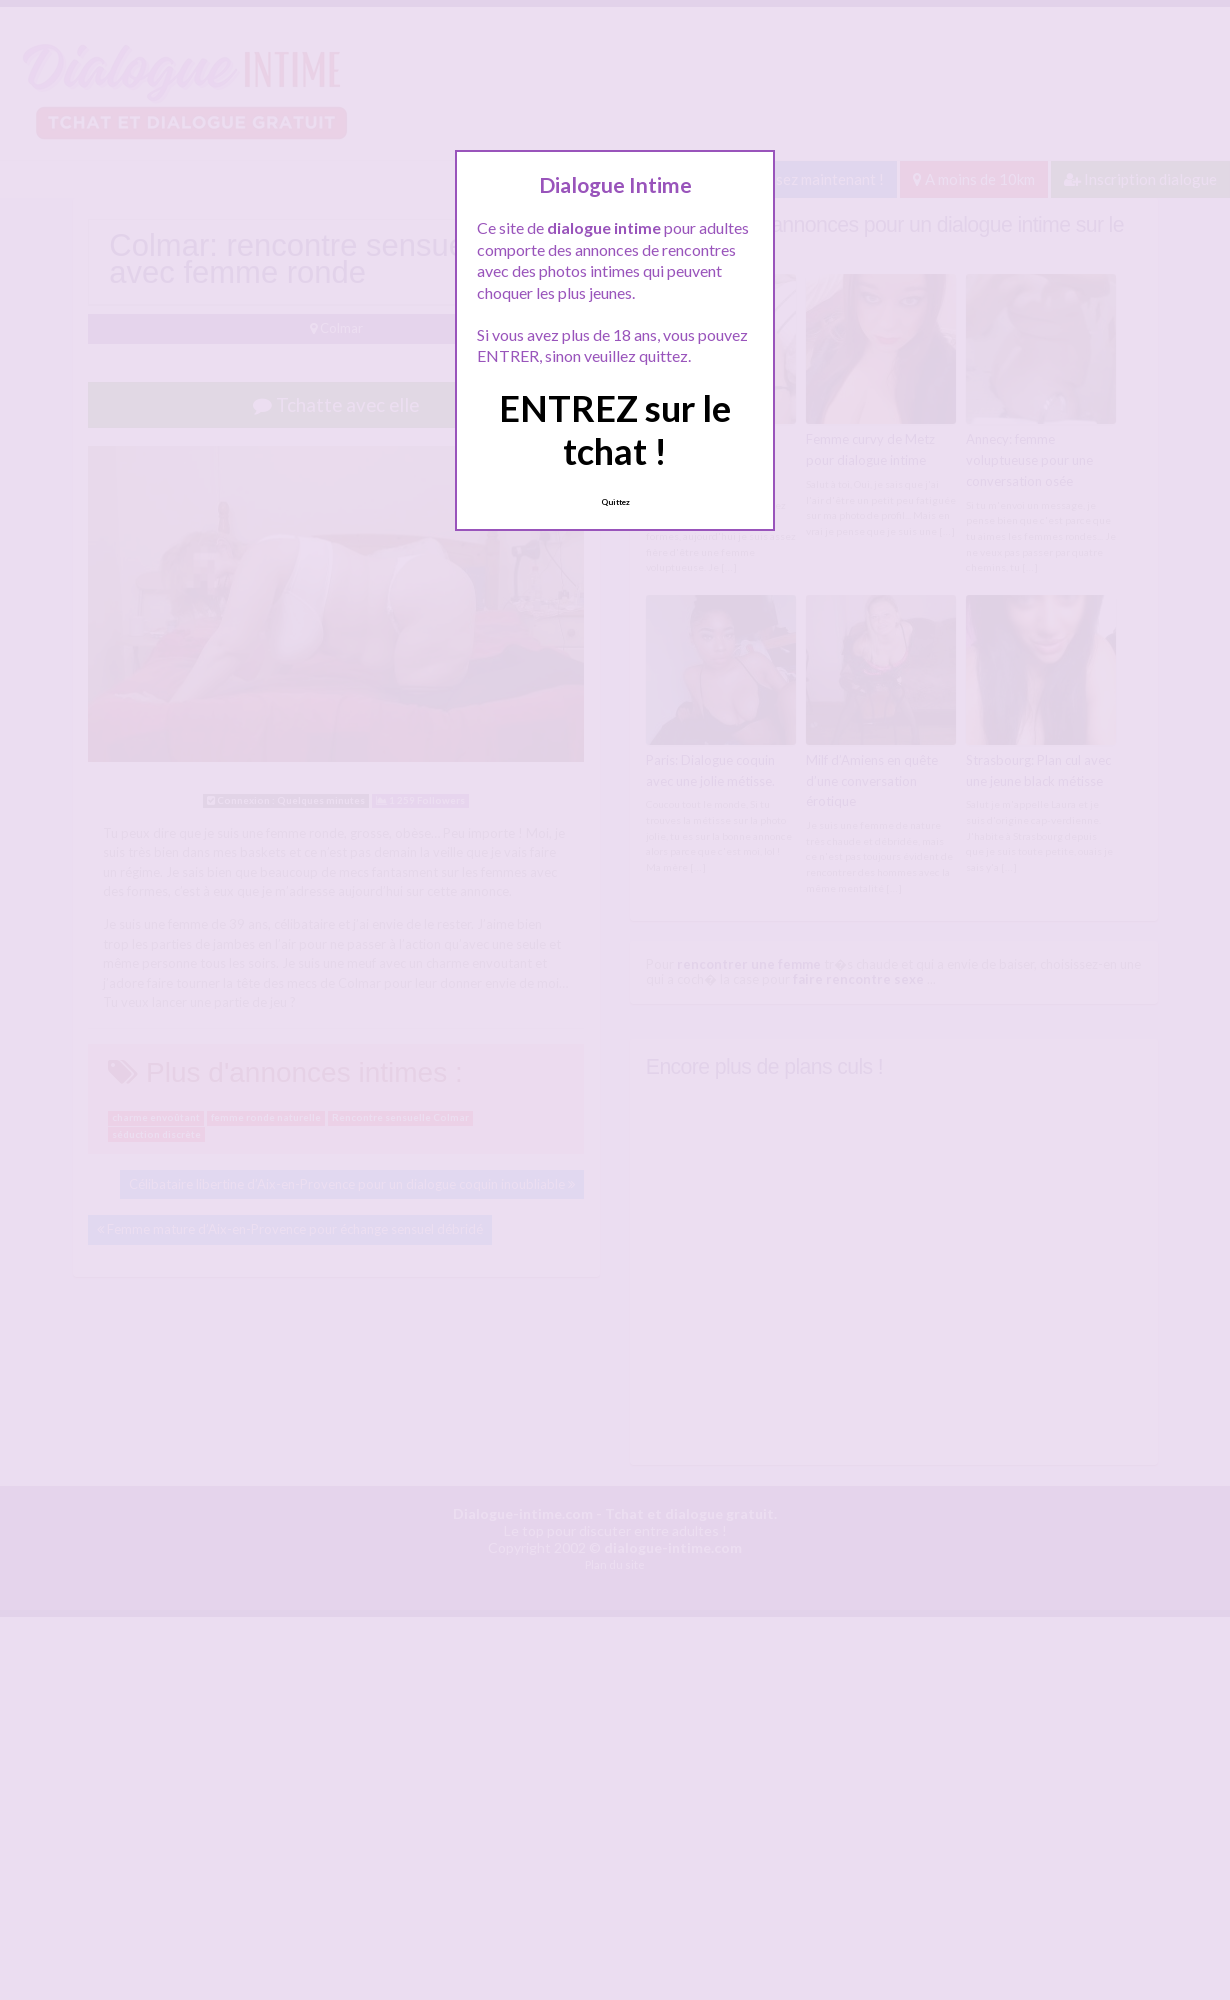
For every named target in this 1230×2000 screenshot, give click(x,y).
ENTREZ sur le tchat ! (615, 429)
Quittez (615, 502)
